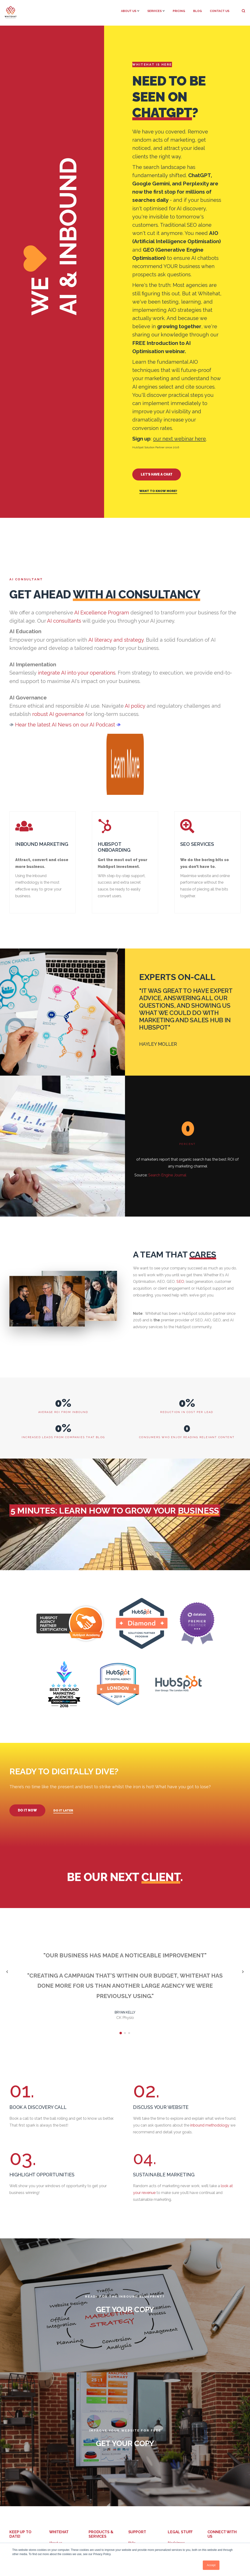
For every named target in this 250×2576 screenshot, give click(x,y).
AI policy (135, 706)
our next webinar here (179, 439)
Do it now (27, 1758)
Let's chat (56, 2505)
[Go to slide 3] (129, 1981)
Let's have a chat (156, 474)
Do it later (63, 1758)
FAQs (132, 2491)
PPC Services (98, 2538)
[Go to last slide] (5, 1919)
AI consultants (64, 621)
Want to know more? (158, 491)
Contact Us (219, 11)
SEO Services (98, 2495)
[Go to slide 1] (121, 1981)
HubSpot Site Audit (103, 2531)
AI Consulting (98, 2509)
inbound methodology (209, 2073)
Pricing (179, 11)
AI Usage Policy (179, 2519)
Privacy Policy (178, 2498)
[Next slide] (244, 1919)
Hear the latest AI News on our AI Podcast (65, 725)
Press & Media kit (62, 2512)
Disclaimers (176, 2491)
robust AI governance (58, 714)
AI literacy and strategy (116, 640)
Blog (197, 11)
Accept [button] (211, 2565)
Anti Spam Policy (180, 2512)
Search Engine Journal (167, 1123)
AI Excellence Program (101, 612)
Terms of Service (180, 2505)
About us (55, 2491)
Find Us (54, 2498)
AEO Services (98, 2502)
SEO (180, 1230)
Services (154, 11)
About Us (128, 11)
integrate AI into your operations (76, 673)
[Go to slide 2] (125, 1981)
